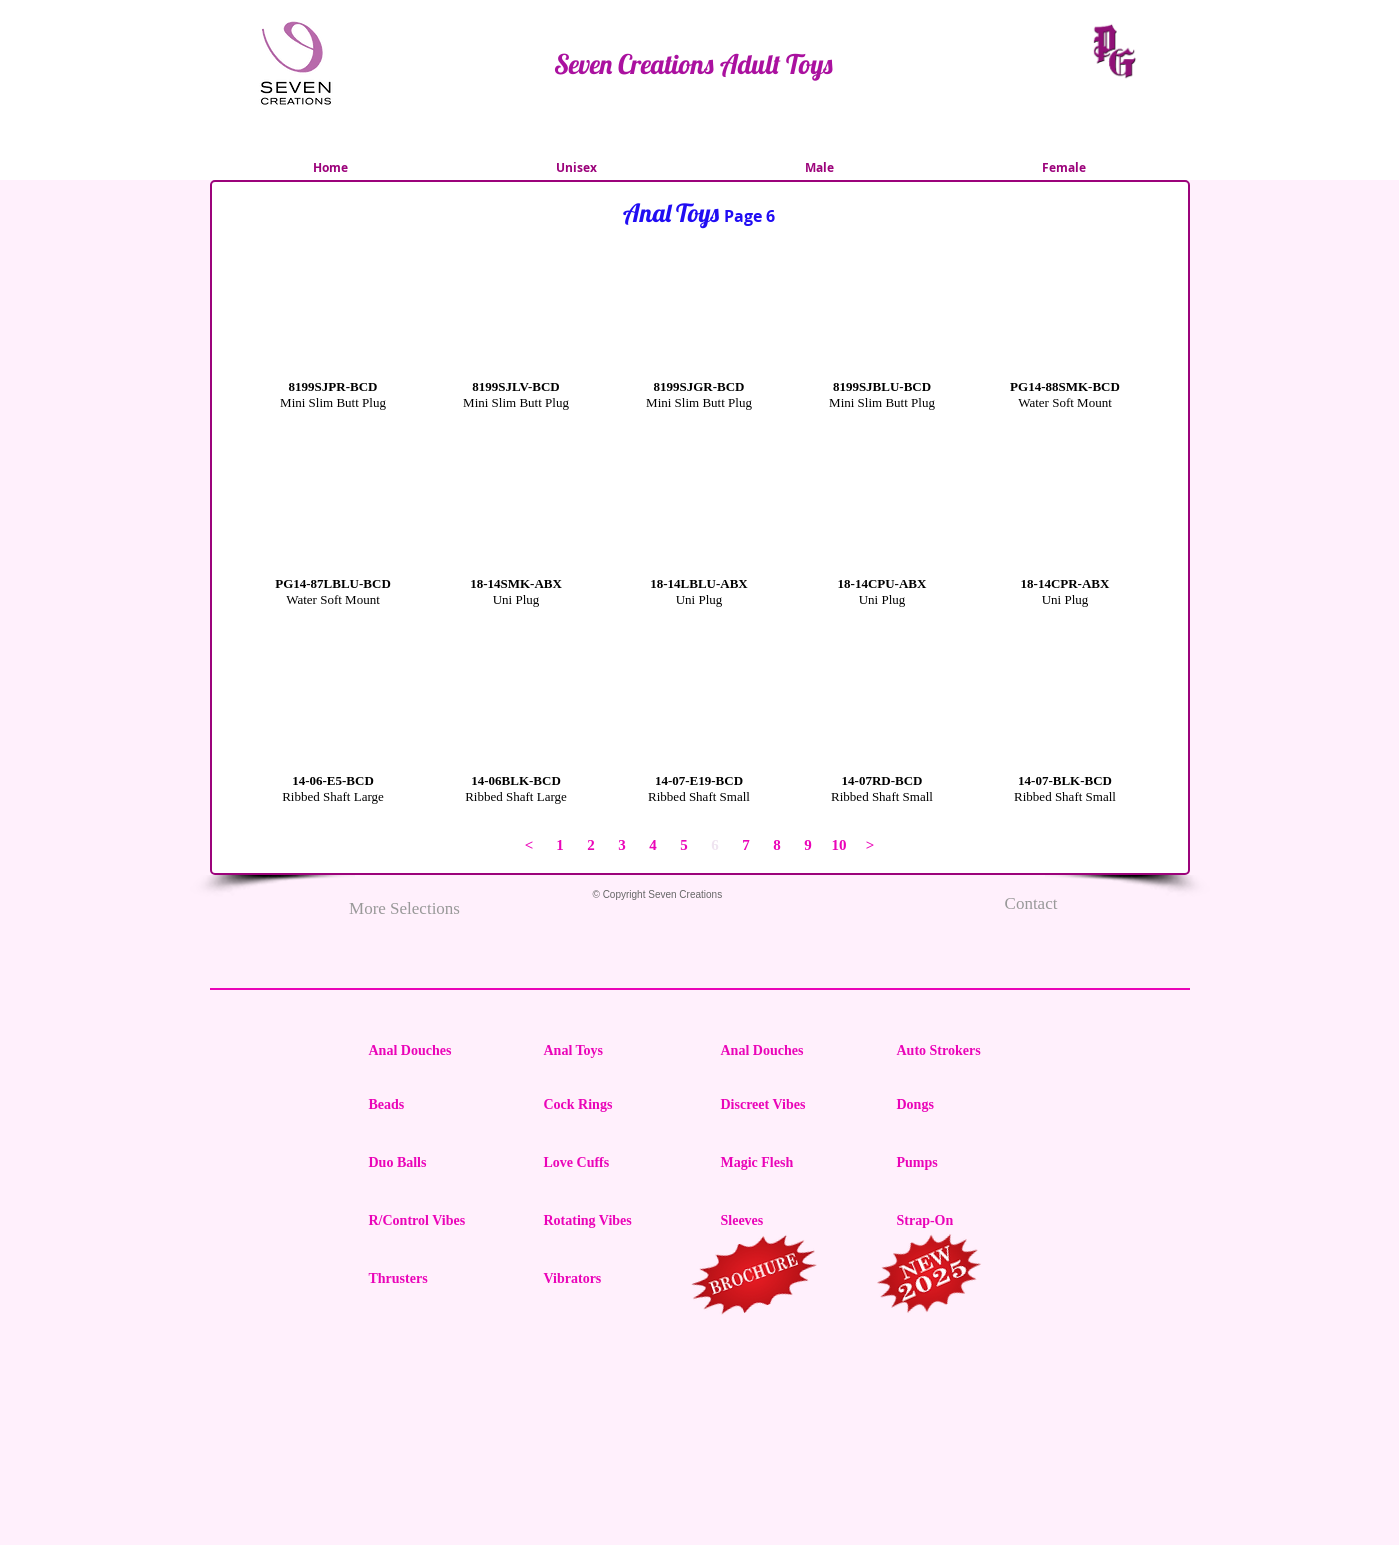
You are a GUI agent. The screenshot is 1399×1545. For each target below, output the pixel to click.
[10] (839, 845)
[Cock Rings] (615, 1105)
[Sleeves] (792, 1221)
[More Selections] (405, 909)
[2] (591, 845)
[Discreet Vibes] (792, 1105)
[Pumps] (968, 1163)
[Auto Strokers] (968, 1051)
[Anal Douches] (440, 1051)
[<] (529, 845)
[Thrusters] (440, 1279)
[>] (870, 845)
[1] (560, 845)
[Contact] (1031, 904)
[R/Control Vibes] (440, 1221)
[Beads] (440, 1105)
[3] (622, 845)
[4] (653, 845)
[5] (684, 845)
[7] (746, 845)
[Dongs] (968, 1105)
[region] (755, 1278)
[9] (808, 845)
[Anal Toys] (615, 1051)
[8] (777, 845)
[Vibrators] (615, 1279)
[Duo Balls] (440, 1163)
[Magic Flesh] (792, 1163)
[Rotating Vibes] (615, 1221)
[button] (333, 357)
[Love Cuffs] (615, 1163)
